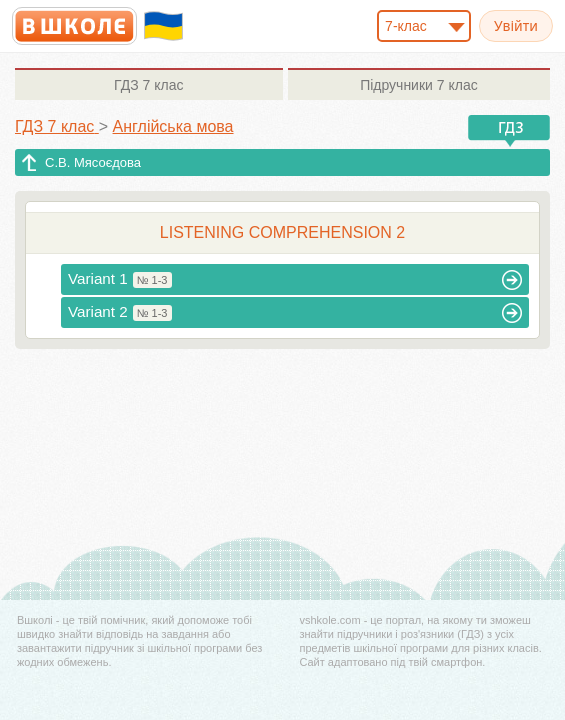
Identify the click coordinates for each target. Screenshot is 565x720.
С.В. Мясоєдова (93, 162)
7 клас (148, 85)
